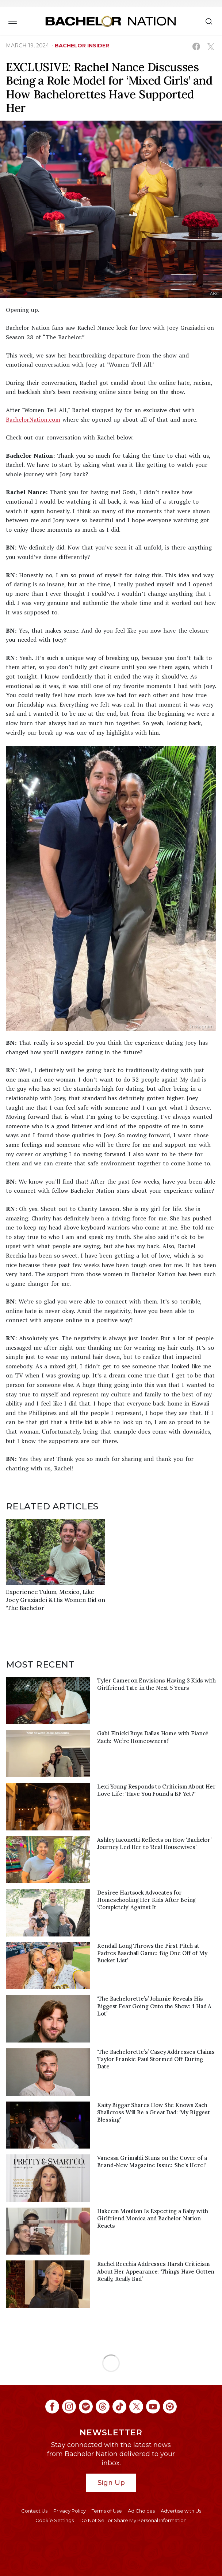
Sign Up (111, 2482)
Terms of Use (107, 2511)
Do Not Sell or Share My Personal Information (133, 2520)
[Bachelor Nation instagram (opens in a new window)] (69, 2406)
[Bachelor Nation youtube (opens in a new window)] (153, 2406)
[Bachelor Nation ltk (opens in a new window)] (169, 2406)
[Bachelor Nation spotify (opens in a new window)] (85, 2406)
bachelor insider (82, 45)
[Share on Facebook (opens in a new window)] (196, 46)
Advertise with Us (181, 2511)
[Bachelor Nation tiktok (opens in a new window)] (119, 2406)
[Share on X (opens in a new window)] (210, 46)
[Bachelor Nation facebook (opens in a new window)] (52, 2406)
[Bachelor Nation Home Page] (110, 21)
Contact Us (34, 2511)
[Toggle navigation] (12, 21)
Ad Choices (141, 2511)
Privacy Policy (69, 2511)
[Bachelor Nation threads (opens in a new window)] (102, 2406)
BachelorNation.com (33, 419)
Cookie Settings (54, 2520)
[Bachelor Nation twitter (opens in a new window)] (136, 2406)
